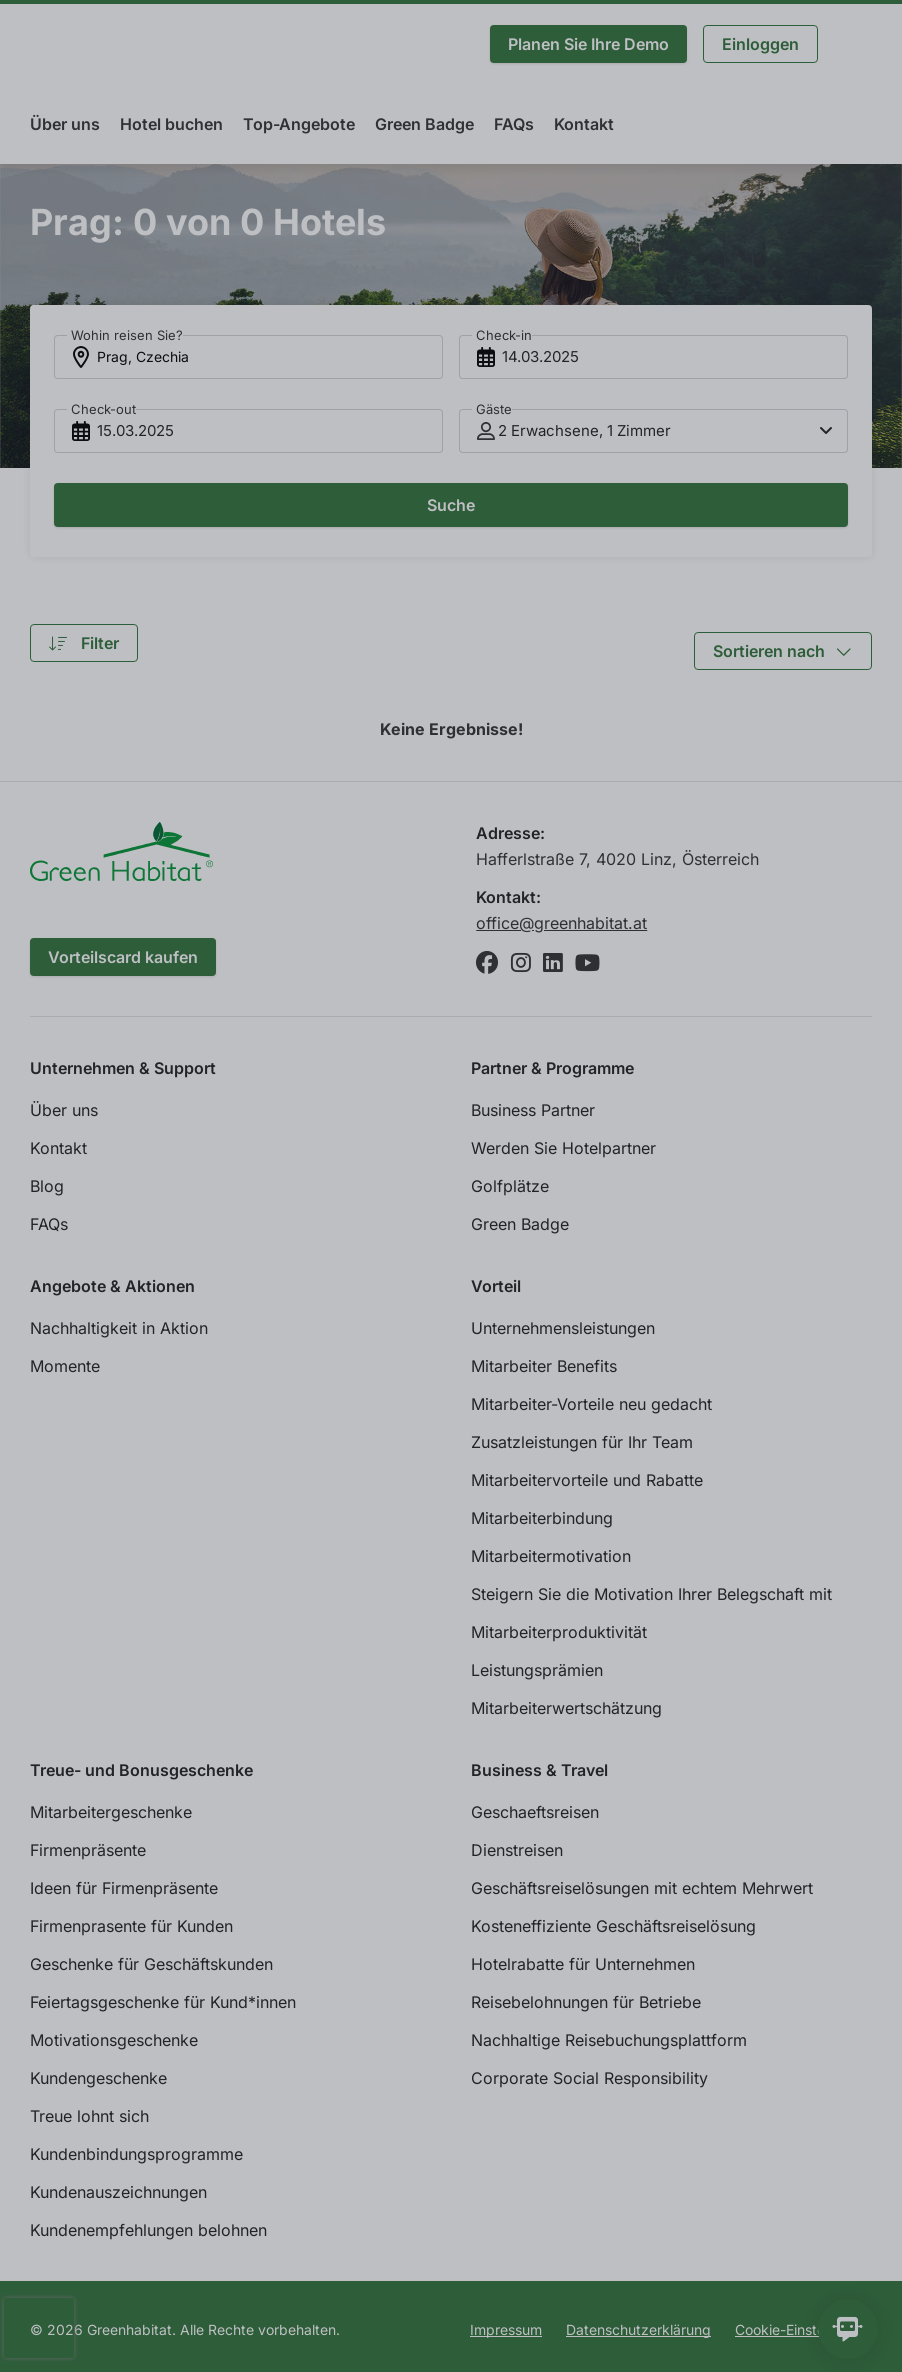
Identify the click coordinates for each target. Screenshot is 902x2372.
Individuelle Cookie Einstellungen (154, 2321)
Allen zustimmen (810, 2321)
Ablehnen (656, 2321)
